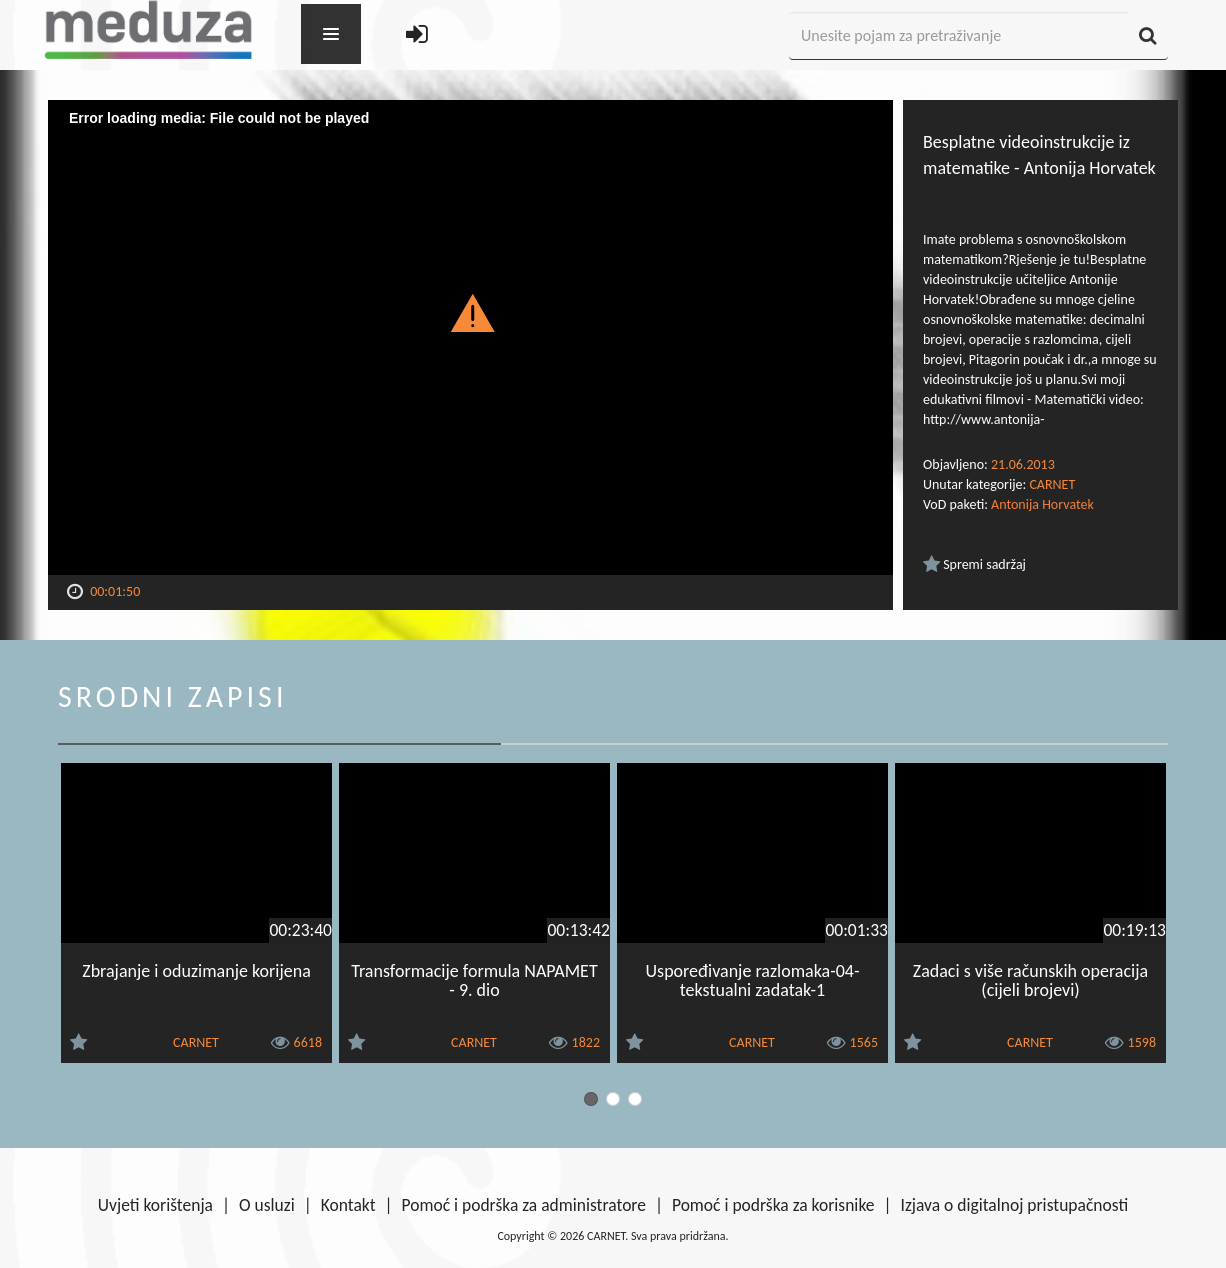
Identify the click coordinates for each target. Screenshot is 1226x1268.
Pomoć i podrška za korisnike (773, 1205)
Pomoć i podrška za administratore (524, 1205)
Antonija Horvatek (1042, 504)
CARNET (1052, 484)
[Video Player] (470, 337)
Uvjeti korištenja (155, 1205)
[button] (470, 312)
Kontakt (348, 1205)
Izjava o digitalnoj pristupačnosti (1014, 1205)
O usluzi (267, 1205)
